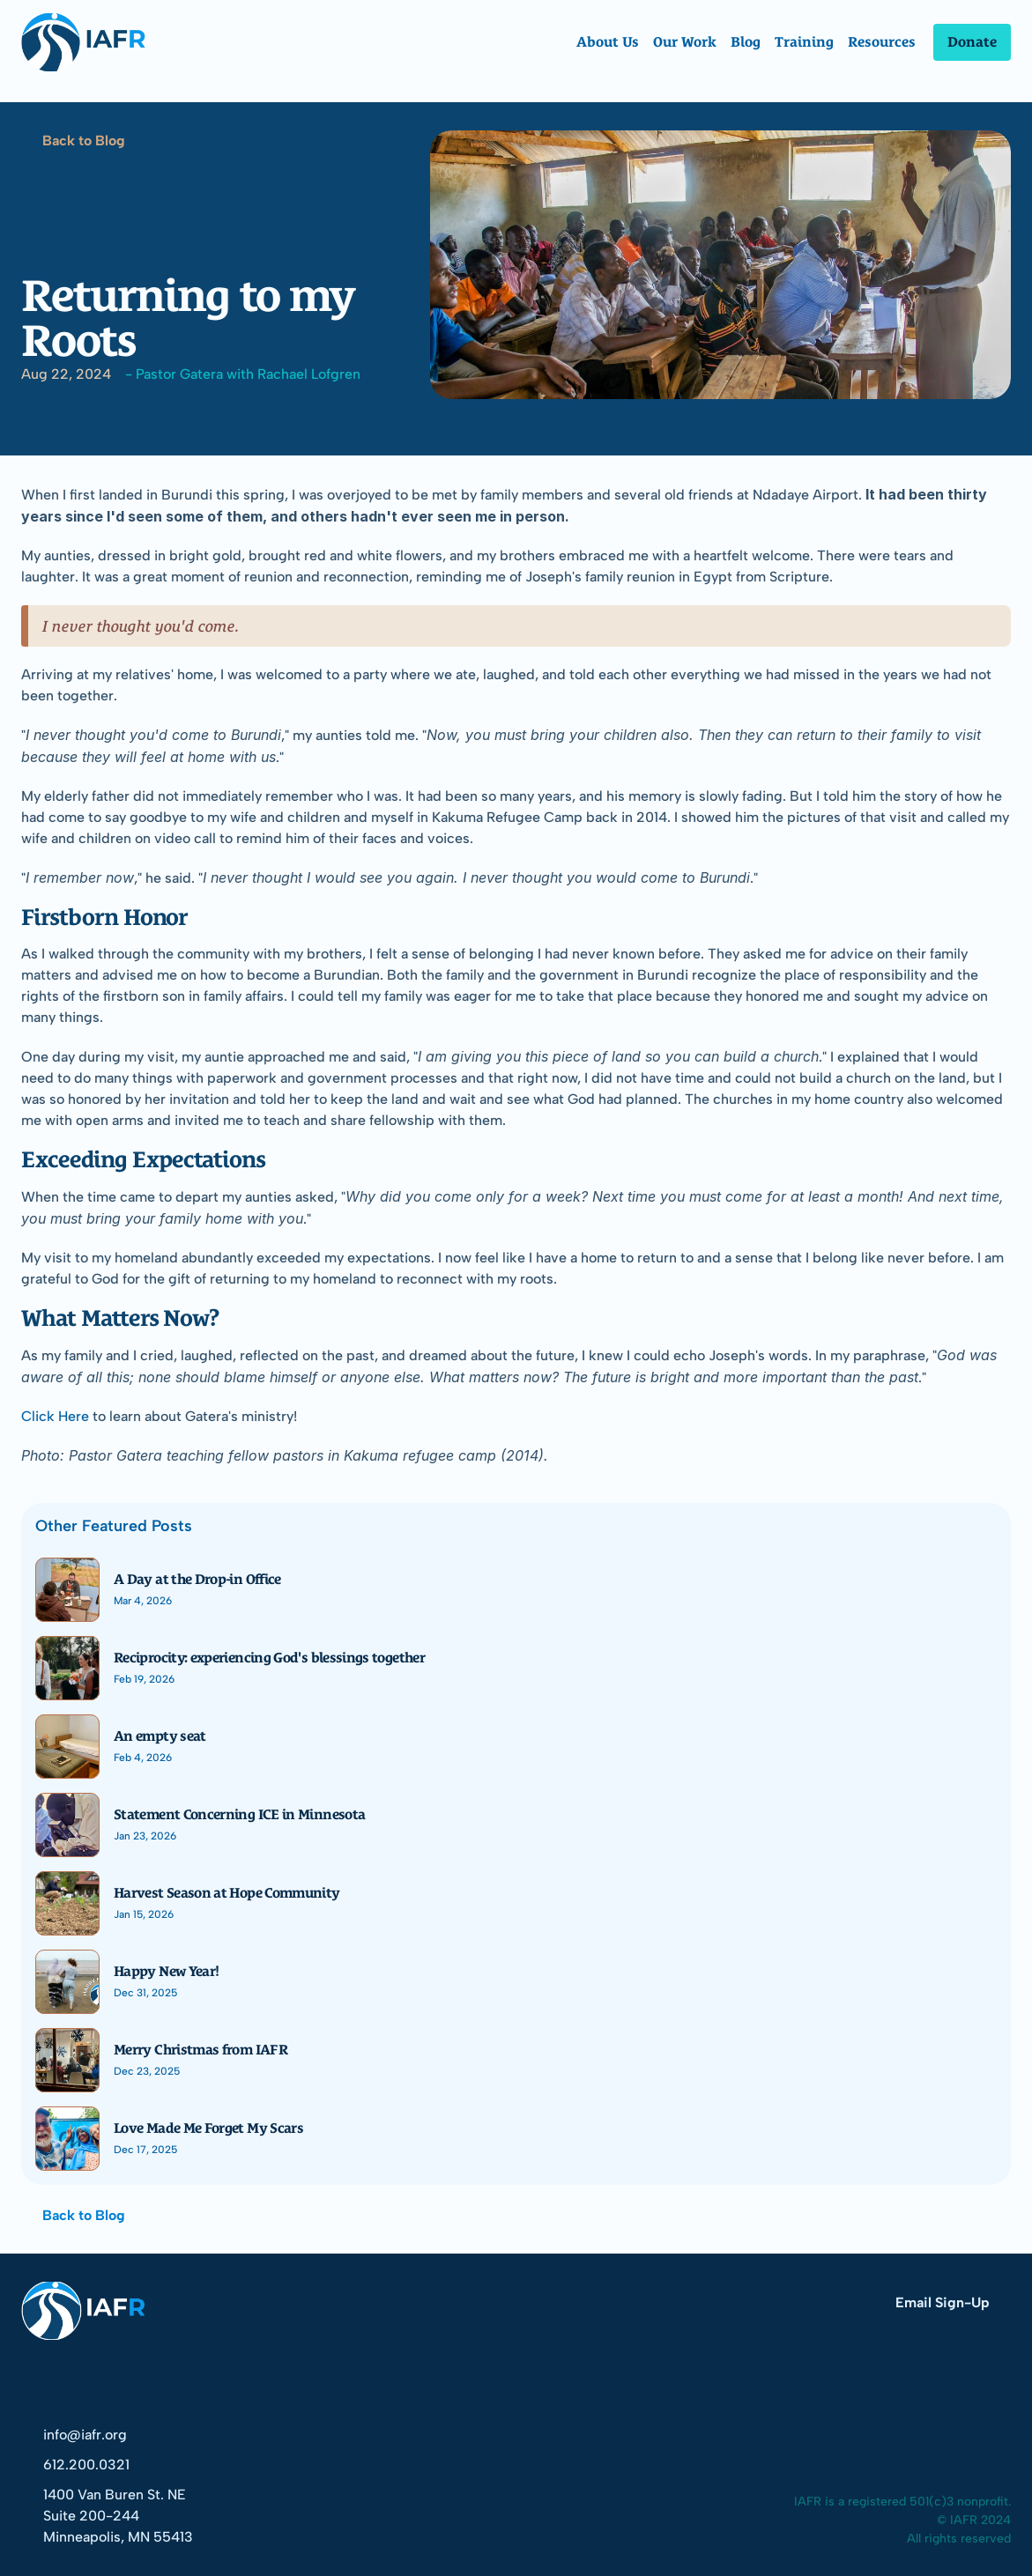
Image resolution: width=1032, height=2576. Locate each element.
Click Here (55, 1416)
